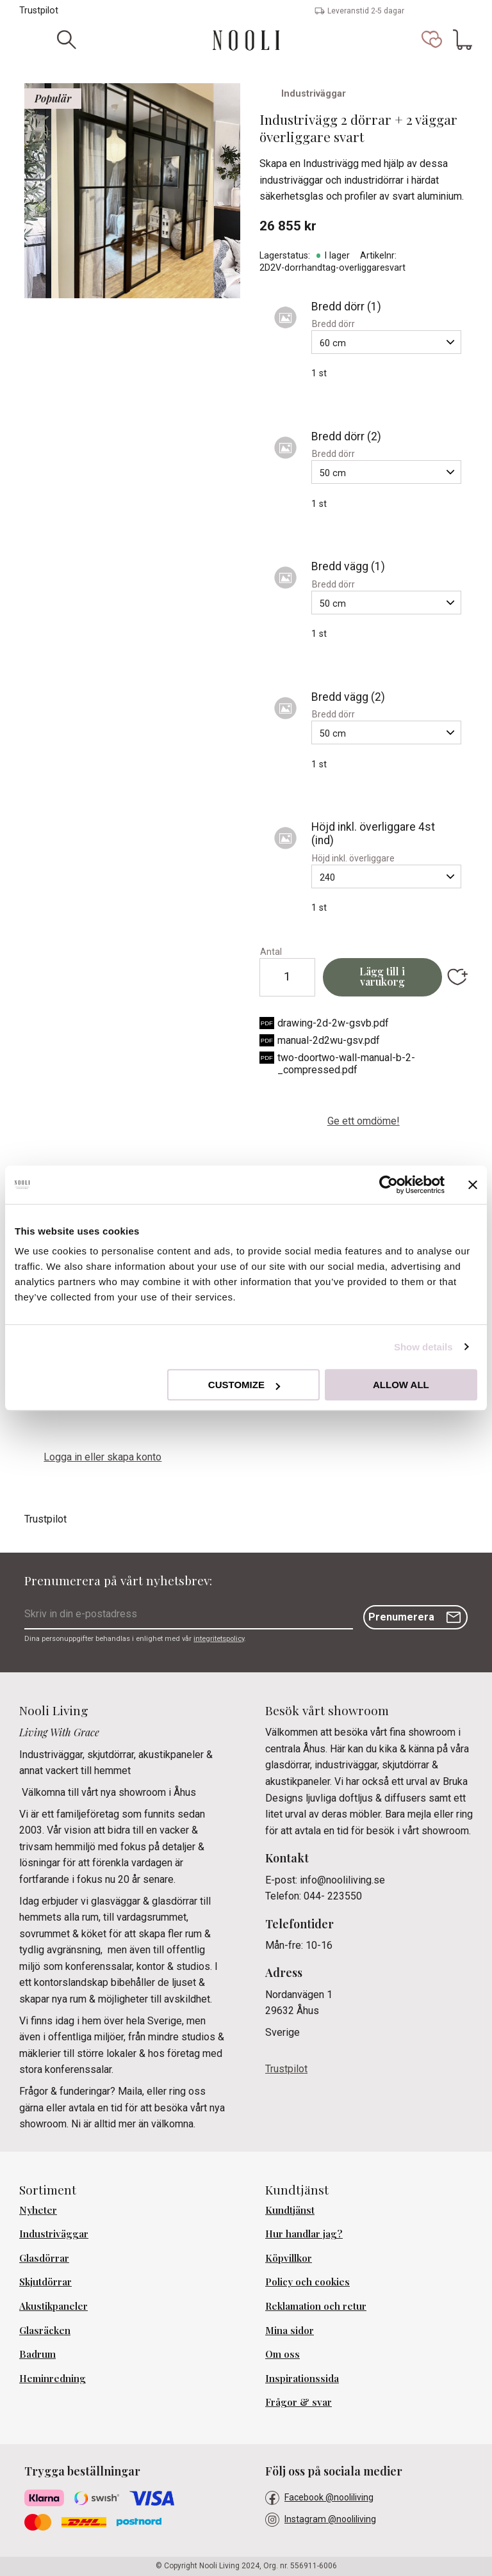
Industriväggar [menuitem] (53, 2233)
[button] (431, 39)
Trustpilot (38, 10)
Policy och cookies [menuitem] (307, 2281)
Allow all (401, 1384)
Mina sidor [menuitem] (289, 2330)
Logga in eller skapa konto (102, 1457)
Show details (423, 1346)
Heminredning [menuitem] (52, 2378)
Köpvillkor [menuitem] (288, 2258)
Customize (244, 1384)
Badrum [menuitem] (37, 2354)
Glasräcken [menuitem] (44, 2330)
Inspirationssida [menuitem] (302, 2378)
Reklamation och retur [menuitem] (315, 2306)
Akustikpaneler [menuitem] (53, 2306)
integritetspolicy (218, 1639)
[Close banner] (472, 1184)
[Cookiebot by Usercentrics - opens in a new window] (388, 1184)
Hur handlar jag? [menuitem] (304, 2233)
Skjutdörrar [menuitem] (45, 2281)
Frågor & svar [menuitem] (298, 2402)
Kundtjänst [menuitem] (290, 2210)
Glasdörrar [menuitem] (44, 2258)
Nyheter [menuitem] (38, 2210)
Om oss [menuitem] (282, 2354)
